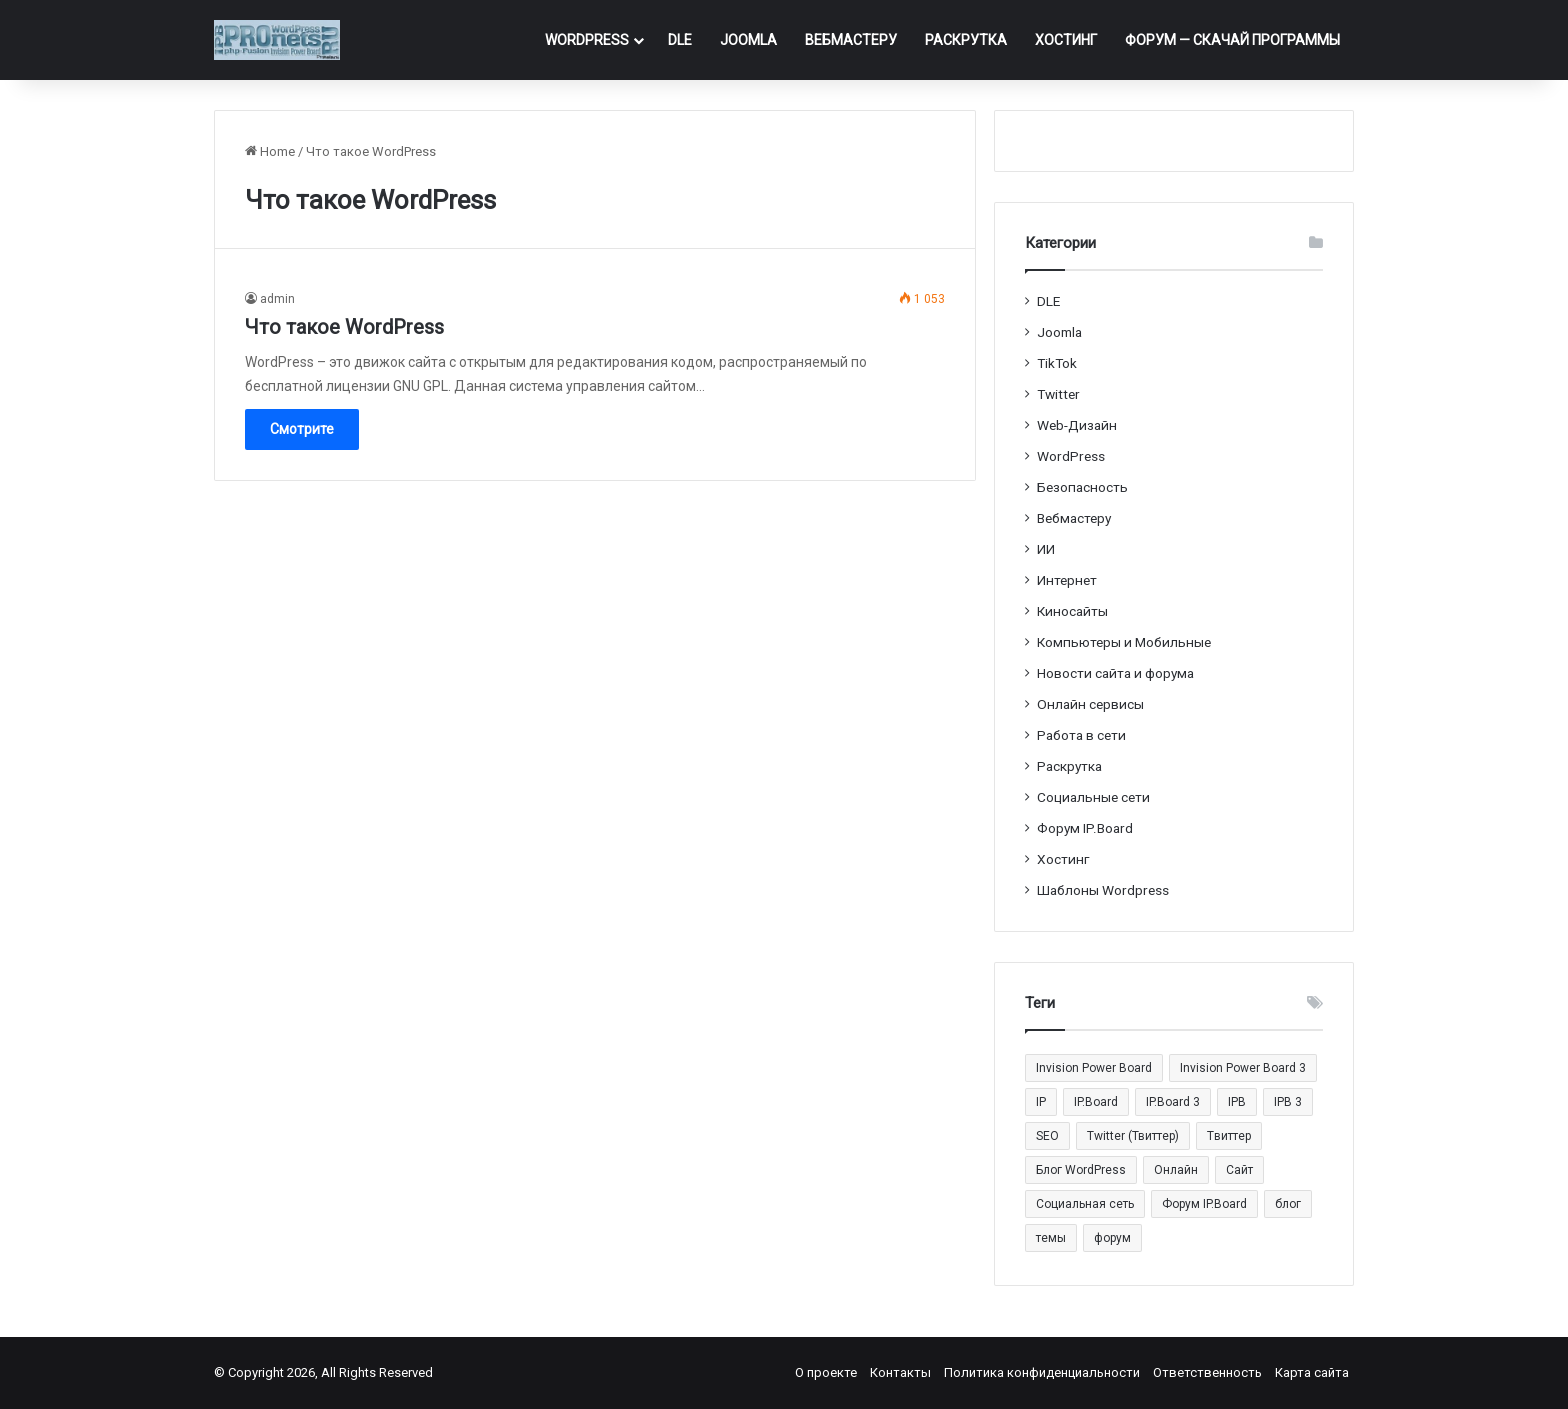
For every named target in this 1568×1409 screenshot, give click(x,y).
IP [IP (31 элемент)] (1041, 1102)
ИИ (1046, 549)
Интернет (1067, 580)
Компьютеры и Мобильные (1124, 642)
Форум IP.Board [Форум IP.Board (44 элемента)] (1204, 1204)
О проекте (826, 1372)
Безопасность (1082, 487)
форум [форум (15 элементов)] (1112, 1238)
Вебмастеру (851, 40)
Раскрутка (966, 40)
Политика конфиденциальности (1042, 1372)
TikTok (1057, 363)
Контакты (900, 1372)
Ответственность (1207, 1372)
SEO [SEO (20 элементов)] (1047, 1136)
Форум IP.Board (1085, 828)
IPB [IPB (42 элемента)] (1237, 1102)
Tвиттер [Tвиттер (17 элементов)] (1229, 1136)
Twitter (1058, 394)
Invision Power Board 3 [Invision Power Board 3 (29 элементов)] (1243, 1068)
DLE (680, 40)
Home (270, 151)
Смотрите (302, 429)
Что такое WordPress (344, 327)
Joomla (748, 40)
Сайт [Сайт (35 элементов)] (1239, 1170)
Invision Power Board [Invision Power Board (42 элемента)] (1094, 1068)
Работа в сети (1081, 735)
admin (277, 299)
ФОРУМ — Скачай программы (1232, 40)
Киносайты (1072, 611)
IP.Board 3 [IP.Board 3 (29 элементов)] (1173, 1102)
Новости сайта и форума (1115, 673)
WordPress (587, 40)
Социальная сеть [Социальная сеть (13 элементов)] (1085, 1204)
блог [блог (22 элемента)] (1288, 1204)
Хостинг (1066, 40)
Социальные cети (1093, 797)
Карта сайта (1312, 1372)
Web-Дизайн (1077, 425)
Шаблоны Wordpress (1103, 890)
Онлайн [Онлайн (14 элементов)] (1176, 1170)
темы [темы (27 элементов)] (1051, 1238)
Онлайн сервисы (1090, 704)
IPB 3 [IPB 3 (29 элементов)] (1288, 1102)
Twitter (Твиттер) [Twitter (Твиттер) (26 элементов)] (1133, 1136)
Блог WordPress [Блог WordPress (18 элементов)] (1081, 1170)
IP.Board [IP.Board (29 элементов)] (1096, 1102)
